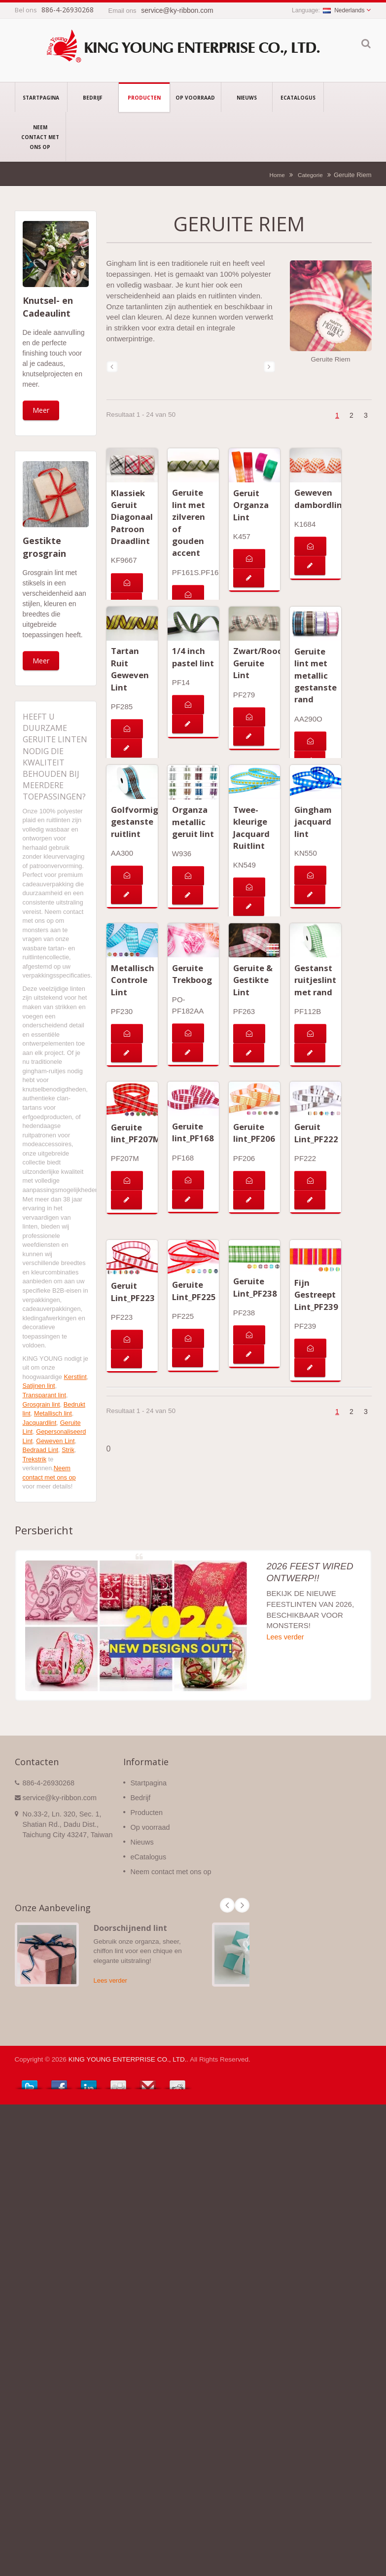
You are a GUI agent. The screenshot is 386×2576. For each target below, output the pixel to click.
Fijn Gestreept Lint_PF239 (316, 1294)
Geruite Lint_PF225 (194, 1290)
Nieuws (246, 97)
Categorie (310, 175)
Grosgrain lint (41, 1404)
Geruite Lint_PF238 (255, 1287)
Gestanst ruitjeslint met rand (315, 980)
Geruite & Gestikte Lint (253, 980)
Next (242, 1905)
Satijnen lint (39, 1385)
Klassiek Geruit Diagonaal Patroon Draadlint (132, 516)
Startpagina (41, 97)
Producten (144, 97)
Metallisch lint (53, 1413)
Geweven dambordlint (320, 498)
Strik (68, 1449)
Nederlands (343, 10)
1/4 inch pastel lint (193, 656)
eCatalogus (298, 97)
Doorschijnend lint (130, 1928)
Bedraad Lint (41, 1449)
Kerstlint (75, 1376)
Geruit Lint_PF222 (316, 1132)
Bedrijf (93, 97)
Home (277, 175)
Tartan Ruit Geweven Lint (130, 668)
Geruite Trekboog (192, 973)
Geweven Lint (55, 1441)
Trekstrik (35, 1459)
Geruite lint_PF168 (193, 1132)
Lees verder (285, 1637)
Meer (41, 410)
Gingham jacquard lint (313, 821)
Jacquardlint (40, 1422)
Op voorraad (195, 97)
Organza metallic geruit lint (193, 821)
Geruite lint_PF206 (254, 1132)
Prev (227, 1905)
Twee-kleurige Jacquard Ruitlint (251, 827)
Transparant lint (44, 1395)
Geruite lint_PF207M (136, 1133)
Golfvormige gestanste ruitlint (137, 821)
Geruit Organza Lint (251, 505)
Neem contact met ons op (40, 136)
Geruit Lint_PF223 (133, 1291)
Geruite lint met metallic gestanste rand (315, 675)
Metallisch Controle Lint (132, 980)
